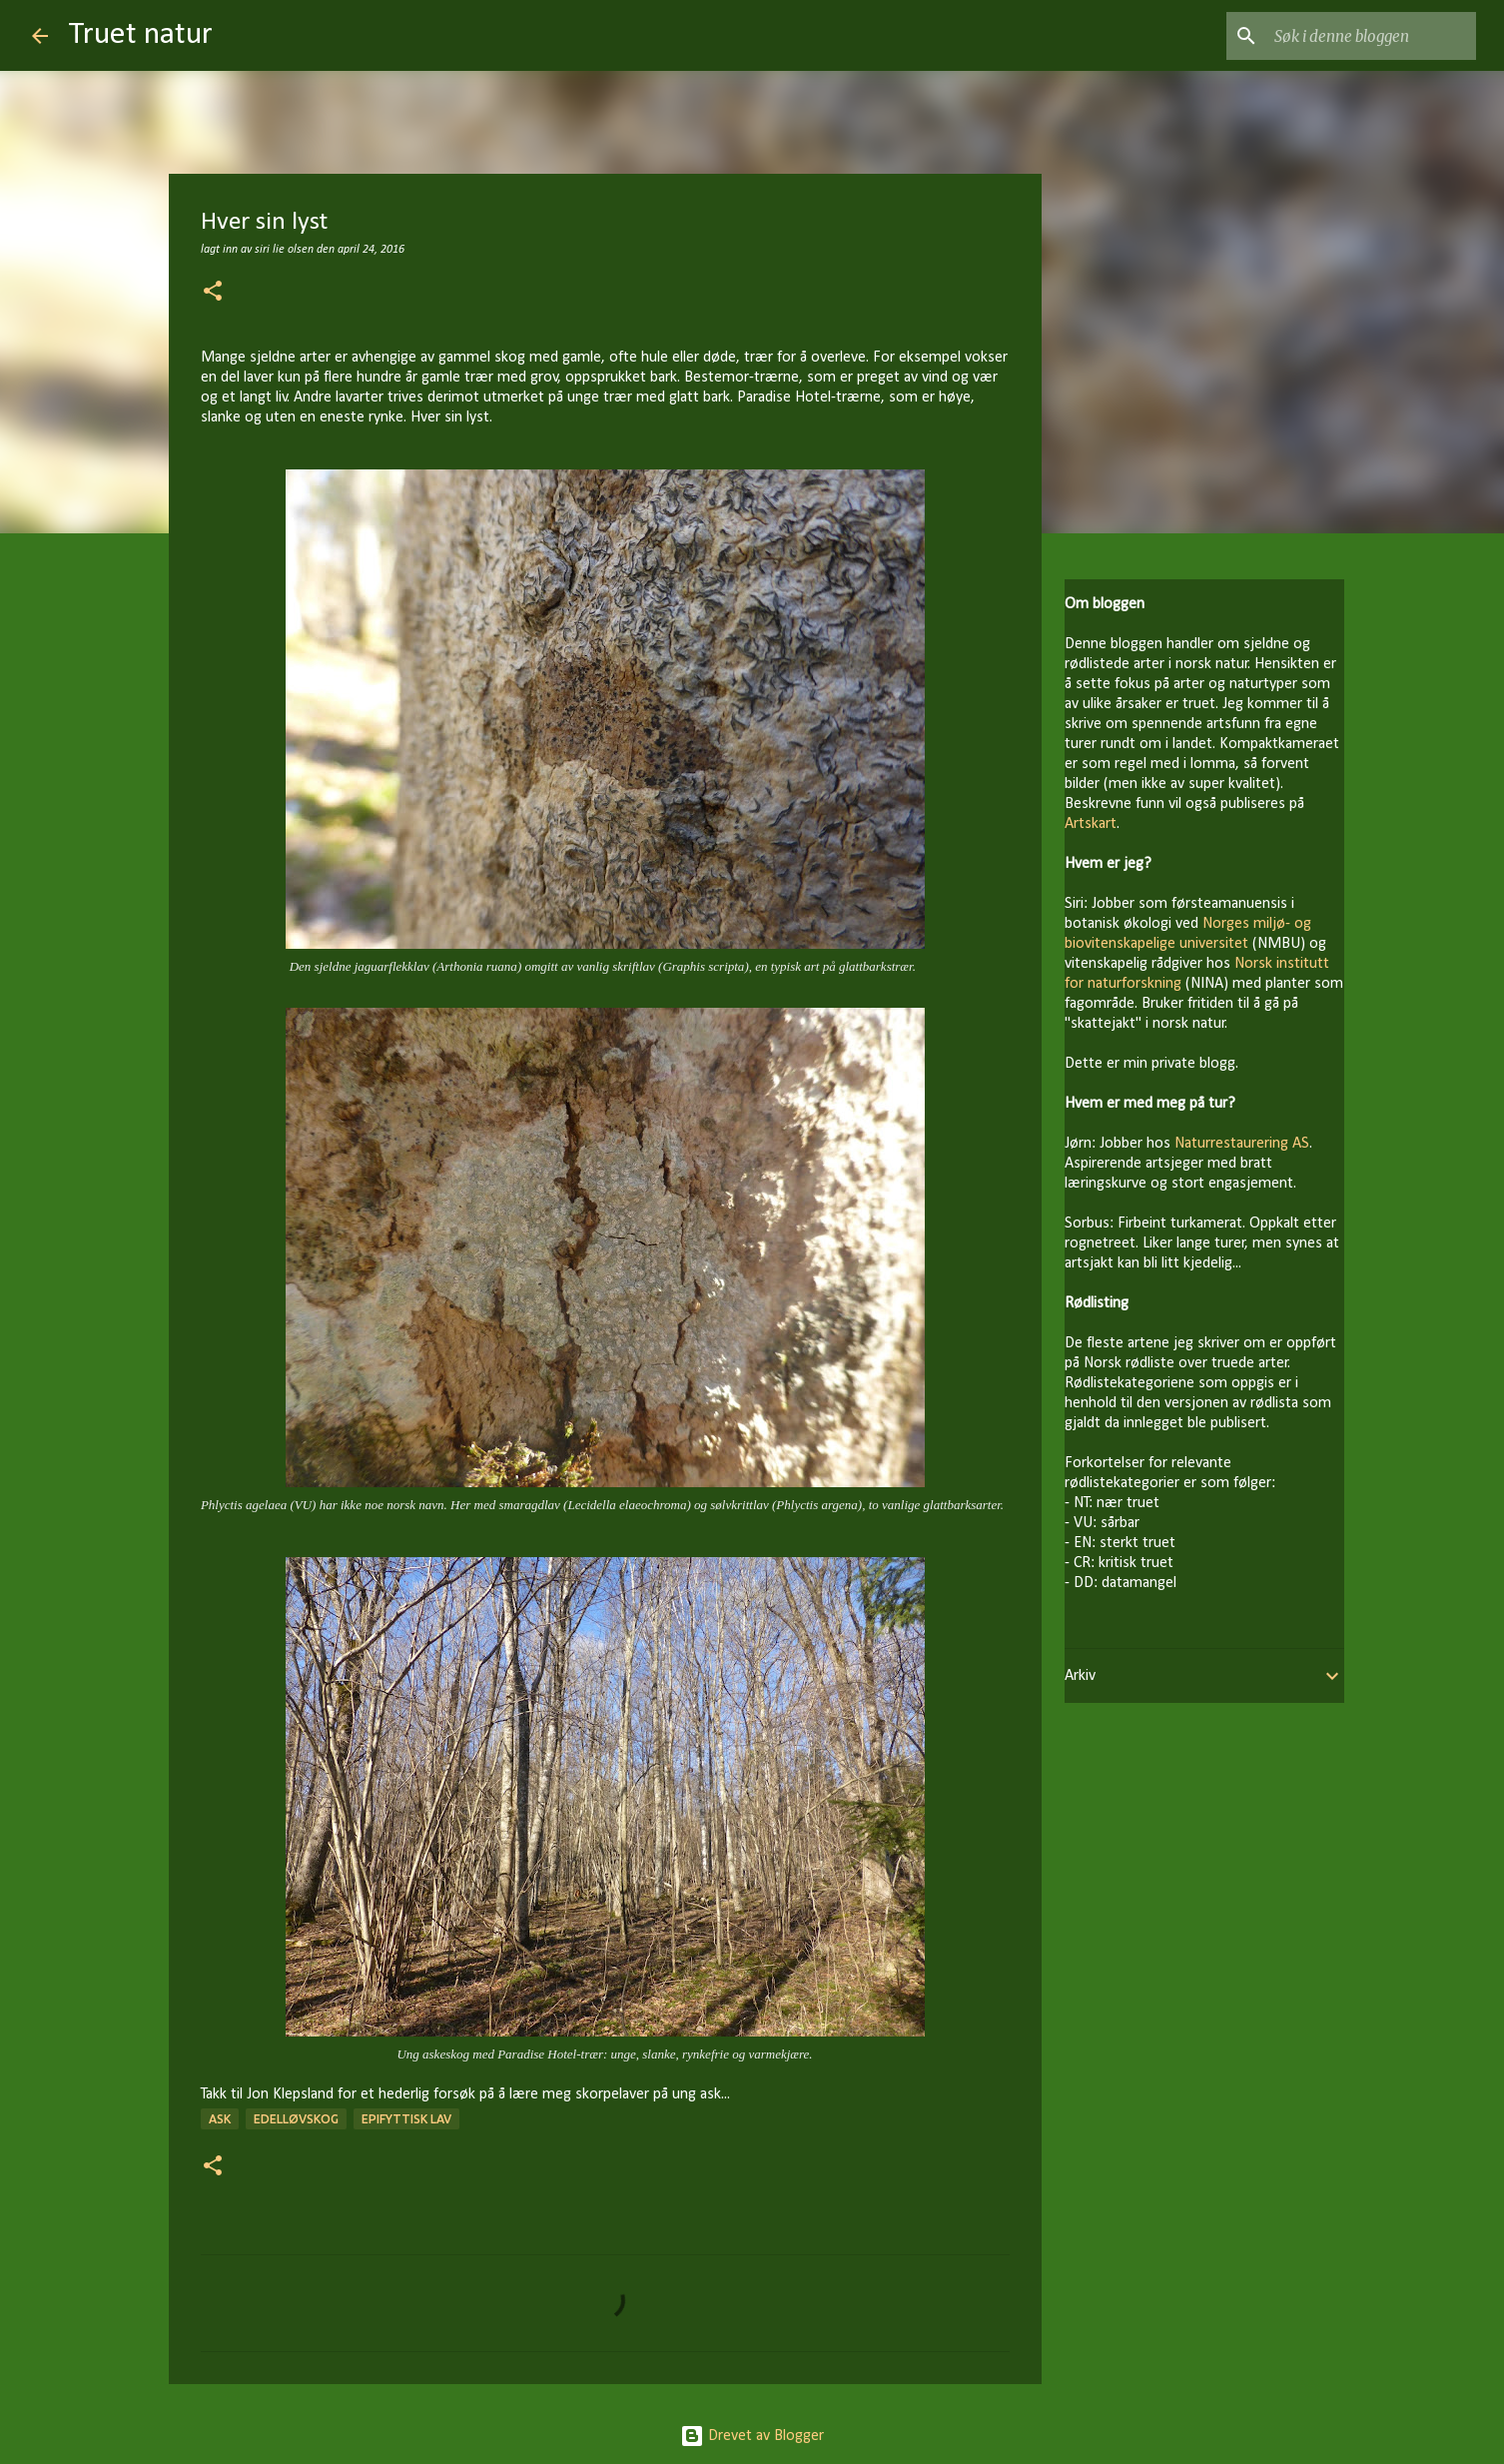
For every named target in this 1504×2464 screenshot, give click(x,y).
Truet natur (140, 35)
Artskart (1091, 824)
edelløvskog (296, 2118)
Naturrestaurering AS (1241, 1144)
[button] (213, 293)
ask (220, 2118)
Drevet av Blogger (752, 2436)
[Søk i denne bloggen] (1371, 36)
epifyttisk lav (406, 2118)
